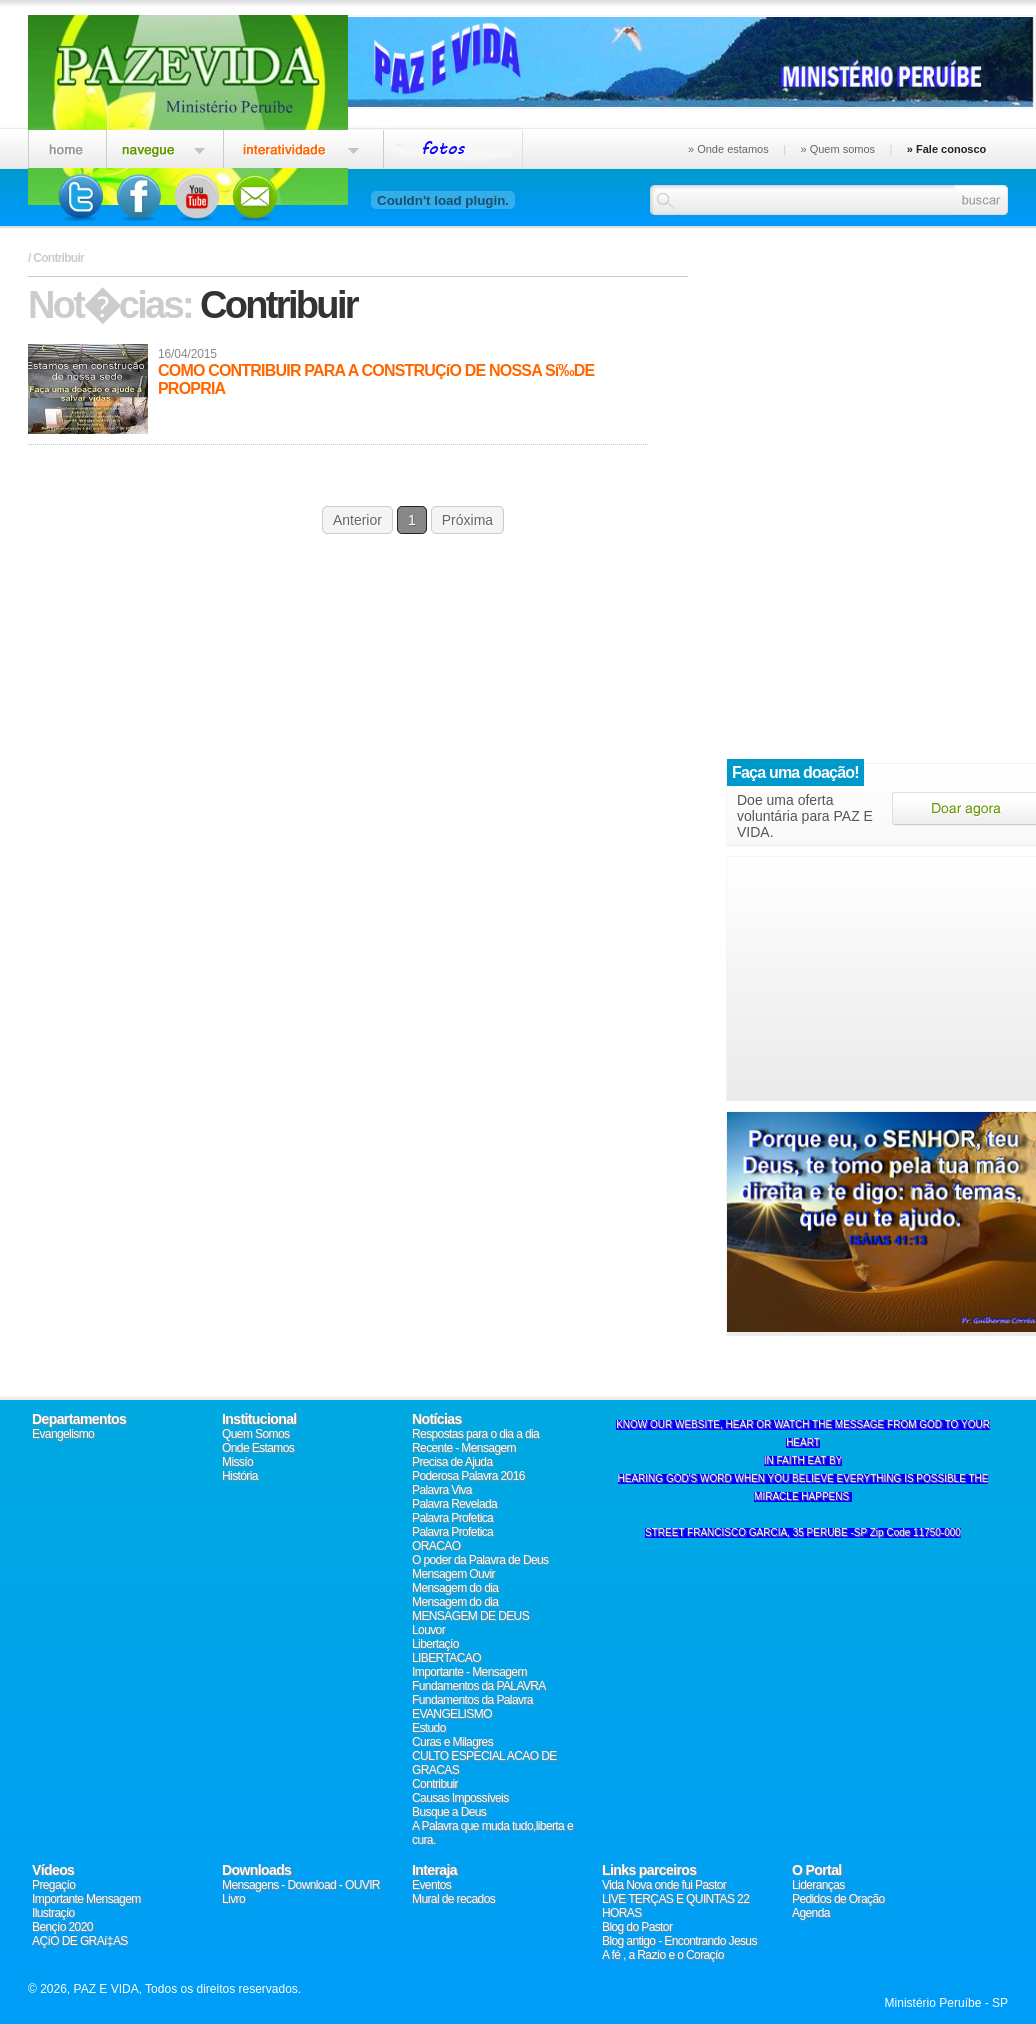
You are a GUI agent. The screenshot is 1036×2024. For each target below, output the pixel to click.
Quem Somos (255, 1434)
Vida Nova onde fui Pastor (664, 1885)
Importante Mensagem (86, 1899)
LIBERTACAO (446, 1658)
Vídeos (53, 1870)
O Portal (817, 1870)
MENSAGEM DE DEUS (470, 1616)
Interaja (434, 1870)
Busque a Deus (449, 1812)
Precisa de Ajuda (452, 1462)
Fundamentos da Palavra (472, 1700)
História (240, 1476)
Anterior (357, 520)
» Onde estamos (728, 149)
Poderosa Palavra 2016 (468, 1476)
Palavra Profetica (452, 1518)
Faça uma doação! (795, 772)
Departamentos (79, 1419)
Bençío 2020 (62, 1927)
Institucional (259, 1419)
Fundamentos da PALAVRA (479, 1686)
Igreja (164, 146)
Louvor (428, 1630)
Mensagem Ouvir (453, 1574)
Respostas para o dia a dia (475, 1434)
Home (67, 146)
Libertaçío (435, 1644)
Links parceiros (649, 1870)
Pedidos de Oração (838, 1899)
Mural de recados (453, 1899)
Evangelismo (63, 1434)
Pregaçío (53, 1885)
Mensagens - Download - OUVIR (301, 1885)
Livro (233, 1899)
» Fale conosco (946, 149)
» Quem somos (837, 149)
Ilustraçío (53, 1913)
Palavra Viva (442, 1490)
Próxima (467, 520)
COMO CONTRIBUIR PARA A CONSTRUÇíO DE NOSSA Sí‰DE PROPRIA (376, 379)
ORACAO (436, 1546)
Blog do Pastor (637, 1927)
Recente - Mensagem (464, 1448)
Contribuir (435, 1784)
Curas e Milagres (452, 1742)
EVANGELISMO (452, 1714)
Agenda (811, 1913)
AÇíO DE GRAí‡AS (80, 1941)
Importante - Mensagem (469, 1672)
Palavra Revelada (454, 1504)
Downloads (256, 1870)
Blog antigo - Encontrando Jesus (679, 1941)
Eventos (453, 146)
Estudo (429, 1728)
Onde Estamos (258, 1448)
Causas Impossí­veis (460, 1798)
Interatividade (303, 146)
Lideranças (818, 1885)
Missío (237, 1462)
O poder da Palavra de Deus (480, 1560)
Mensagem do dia (455, 1588)
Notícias (437, 1419)
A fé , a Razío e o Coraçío (663, 1955)
